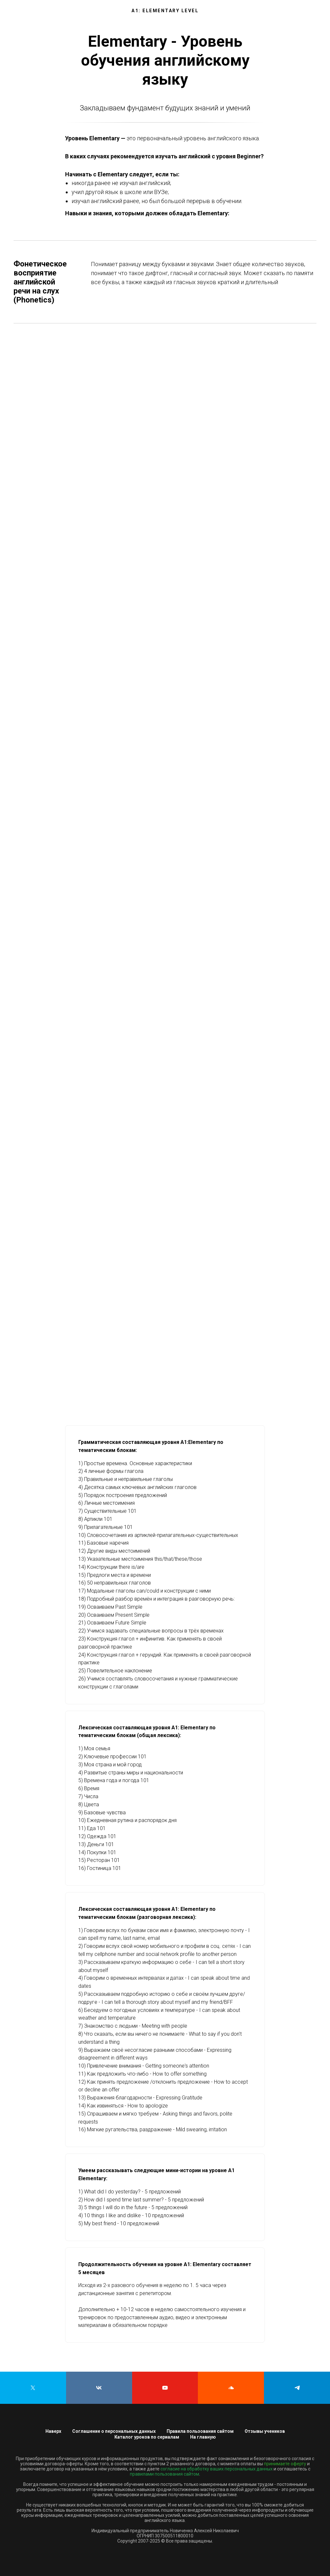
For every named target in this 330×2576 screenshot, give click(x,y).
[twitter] (33, 2388)
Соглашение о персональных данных (114, 2431)
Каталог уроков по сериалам (146, 2437)
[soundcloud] (231, 2388)
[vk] (99, 2388)
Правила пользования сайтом (200, 2431)
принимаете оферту (285, 2463)
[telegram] (297, 2388)
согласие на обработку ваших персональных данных (216, 2468)
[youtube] (165, 2388)
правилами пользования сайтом (164, 2474)
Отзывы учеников (265, 2431)
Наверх (53, 2431)
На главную (203, 2437)
